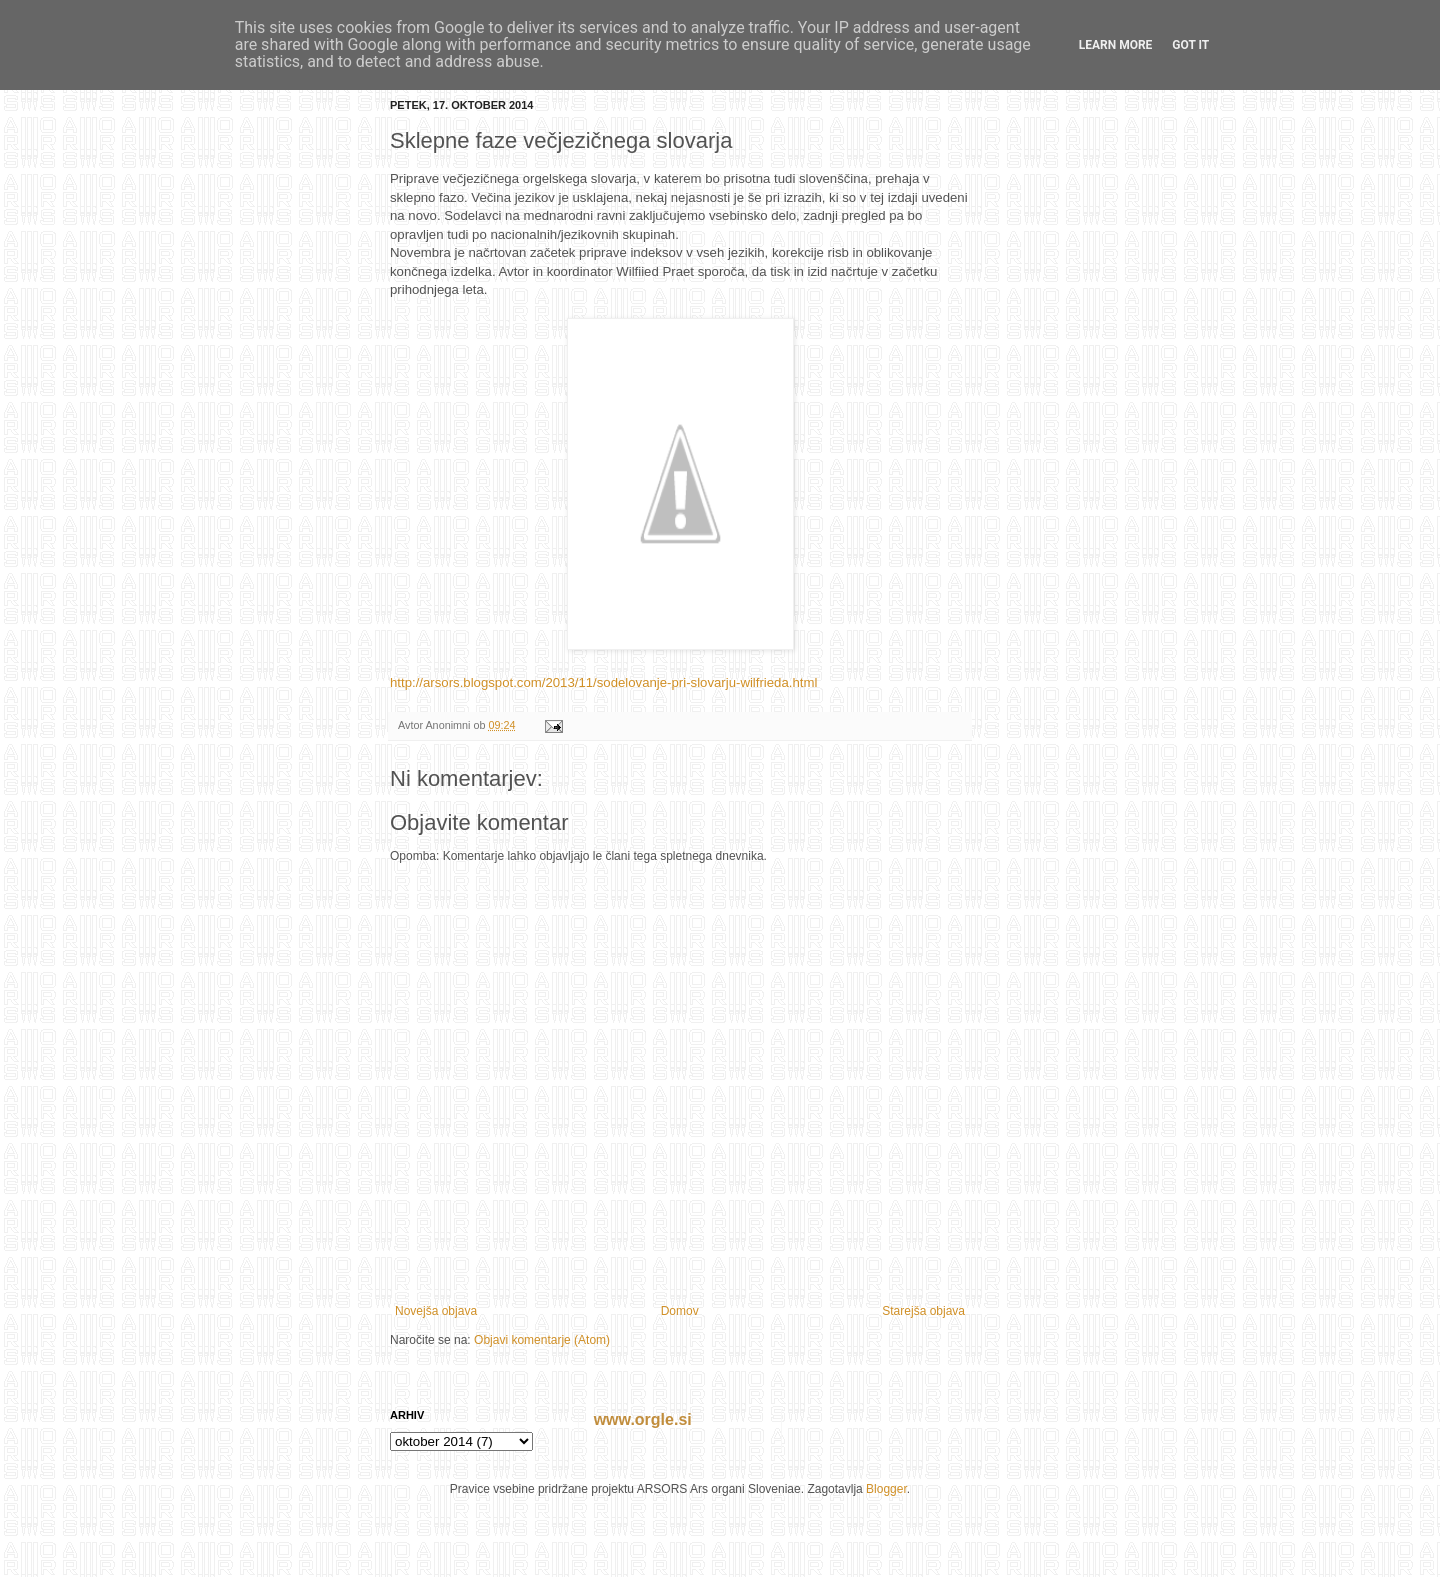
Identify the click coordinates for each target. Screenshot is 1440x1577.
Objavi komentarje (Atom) (542, 1340)
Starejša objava (923, 1311)
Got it (1190, 45)
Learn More (1116, 45)
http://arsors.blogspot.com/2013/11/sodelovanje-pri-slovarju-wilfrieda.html (603, 682)
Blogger (886, 1489)
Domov (680, 1311)
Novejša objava (436, 1311)
